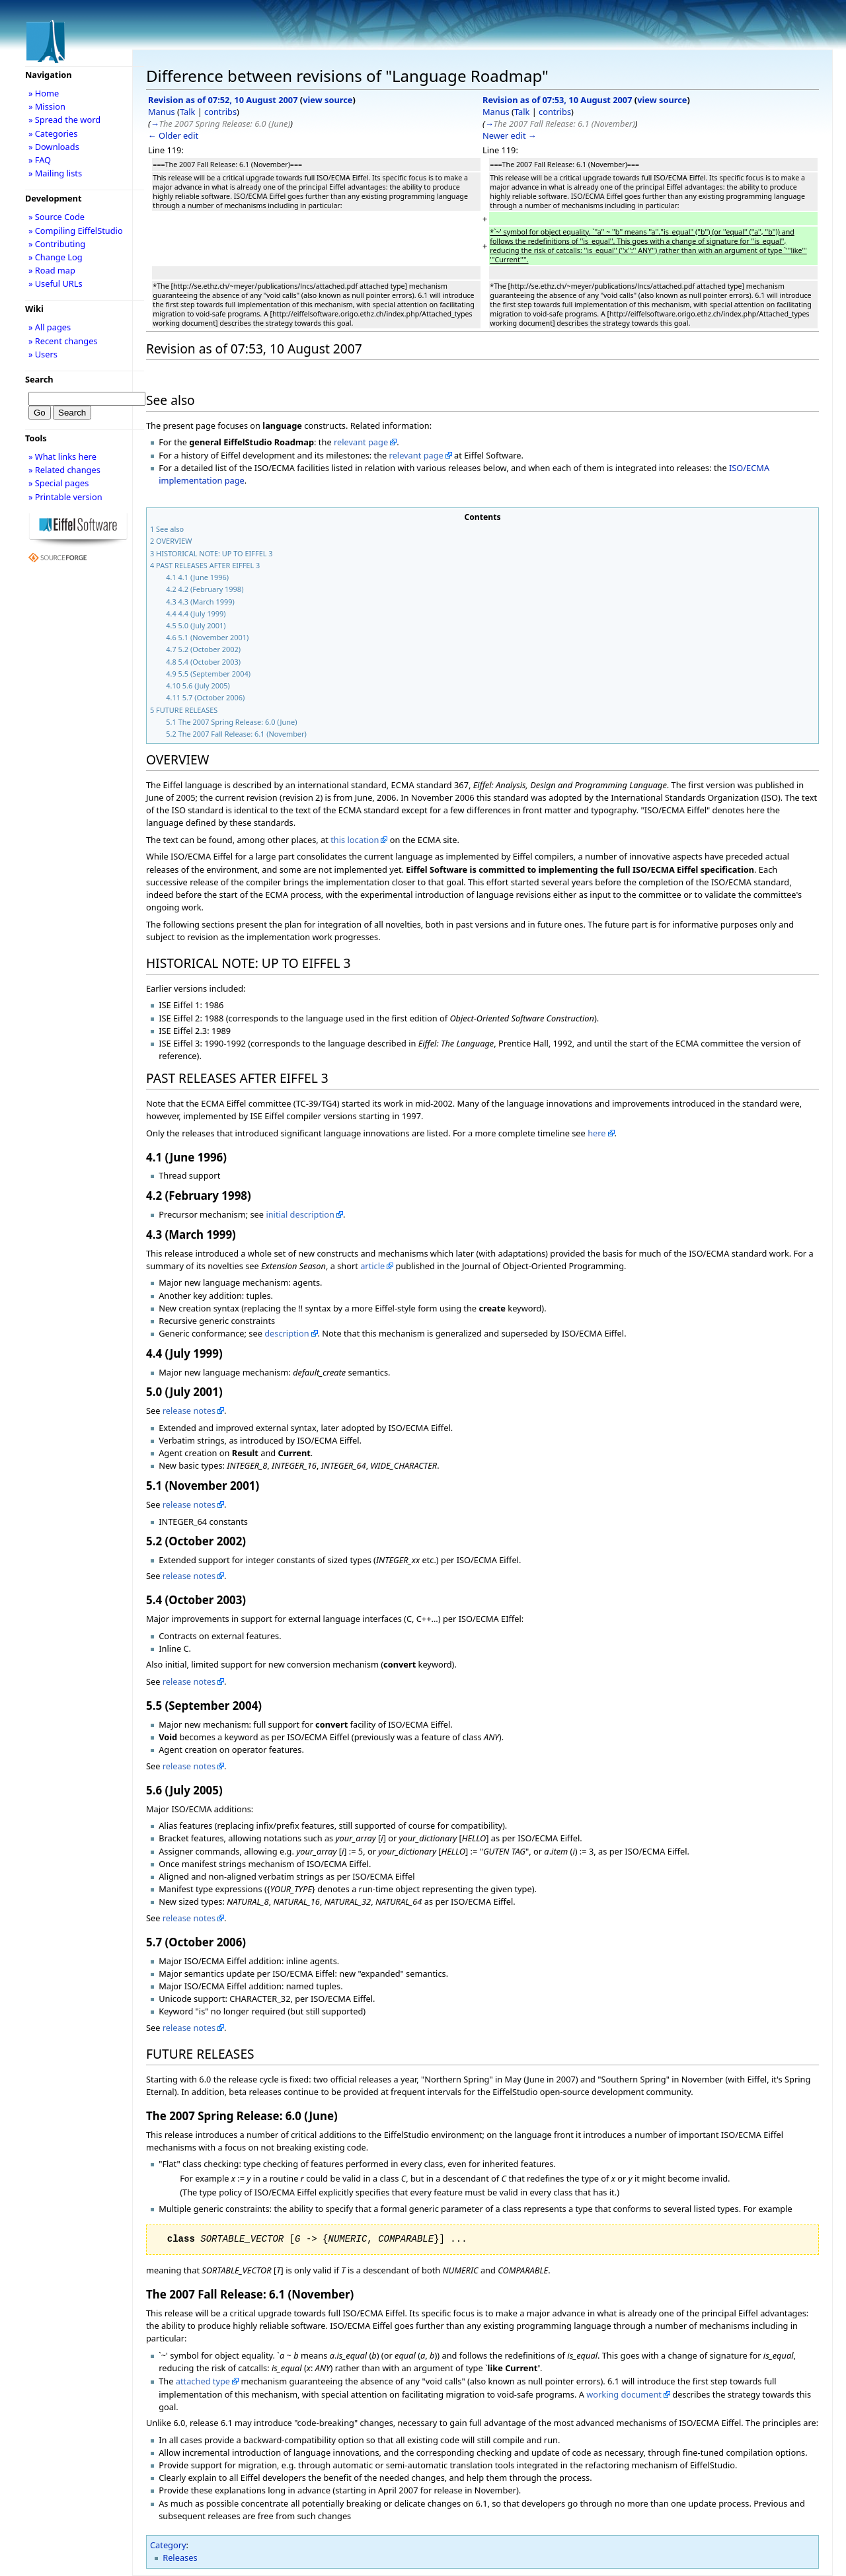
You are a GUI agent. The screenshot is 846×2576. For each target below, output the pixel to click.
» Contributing (56, 244)
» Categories (53, 133)
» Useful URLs (55, 283)
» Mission (46, 106)
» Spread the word (64, 120)
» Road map (51, 270)
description (286, 1333)
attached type (203, 2381)
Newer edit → (509, 135)
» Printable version (65, 497)
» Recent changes (63, 341)
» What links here (62, 456)
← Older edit (173, 135)
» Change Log (55, 257)
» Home (43, 93)
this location (354, 840)
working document (624, 2394)
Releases (180, 2557)
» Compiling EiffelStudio (75, 231)
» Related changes (64, 470)
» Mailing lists (55, 173)
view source (327, 100)
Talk (187, 112)
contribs (220, 112)
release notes (189, 1411)
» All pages (49, 327)
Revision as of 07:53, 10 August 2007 (557, 100)
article (372, 1266)
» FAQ (39, 160)
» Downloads (53, 147)
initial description (300, 1214)
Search (39, 379)
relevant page (361, 442)
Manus (161, 112)
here (596, 1133)
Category (168, 2545)
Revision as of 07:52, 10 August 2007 (222, 100)
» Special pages (58, 483)
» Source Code (56, 217)
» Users (43, 354)
